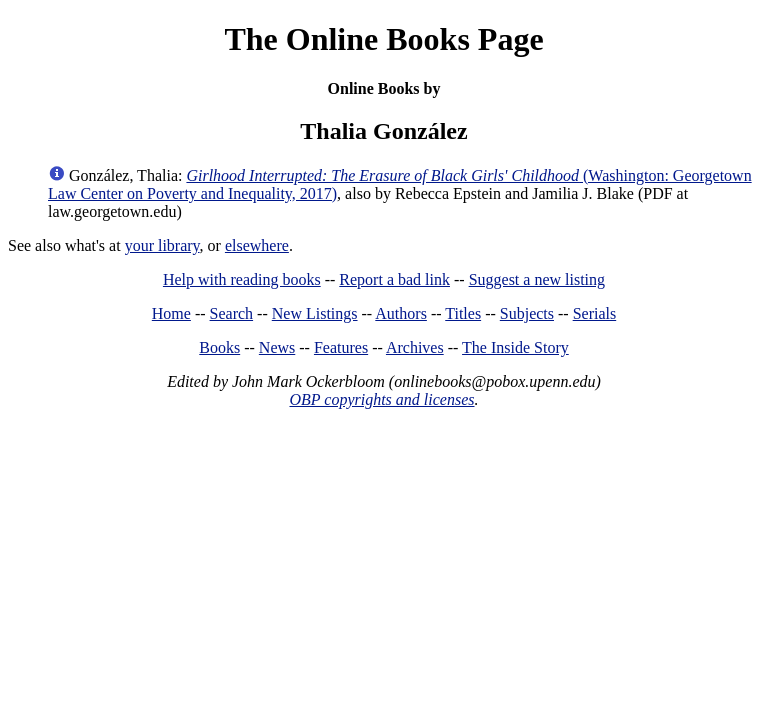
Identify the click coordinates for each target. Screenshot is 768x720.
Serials (595, 313)
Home (171, 313)
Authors (401, 313)
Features (341, 347)
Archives (415, 347)
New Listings (315, 313)
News (277, 347)
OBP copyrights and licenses (381, 399)
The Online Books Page (383, 39)
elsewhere (257, 245)
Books (219, 347)
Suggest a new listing (537, 279)
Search (232, 313)
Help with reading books (242, 279)
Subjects (527, 313)
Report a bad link (394, 279)
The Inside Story (515, 347)
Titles (463, 313)
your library (162, 245)
